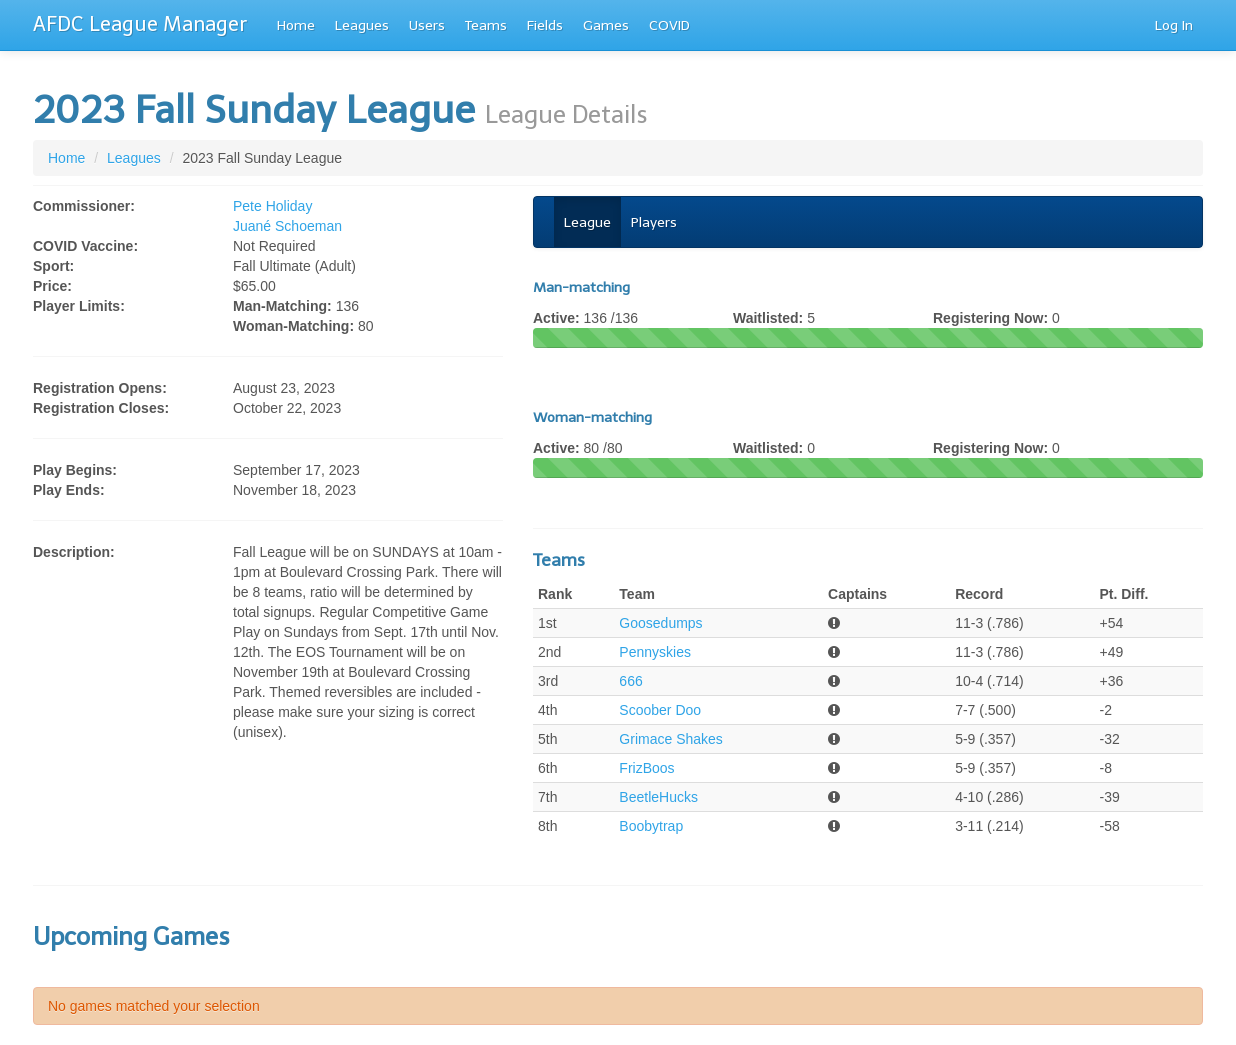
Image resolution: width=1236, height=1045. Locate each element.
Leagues (362, 25)
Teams (486, 25)
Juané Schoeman (287, 226)
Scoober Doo (660, 710)
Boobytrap (651, 826)
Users (427, 25)
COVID (669, 25)
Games (606, 25)
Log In (1174, 25)
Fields (545, 25)
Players (654, 222)
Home (296, 25)
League (587, 222)
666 (630, 681)
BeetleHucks (658, 797)
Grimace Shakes (670, 739)
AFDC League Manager (140, 24)
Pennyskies (655, 652)
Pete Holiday (272, 206)
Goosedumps (660, 623)
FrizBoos (646, 768)
